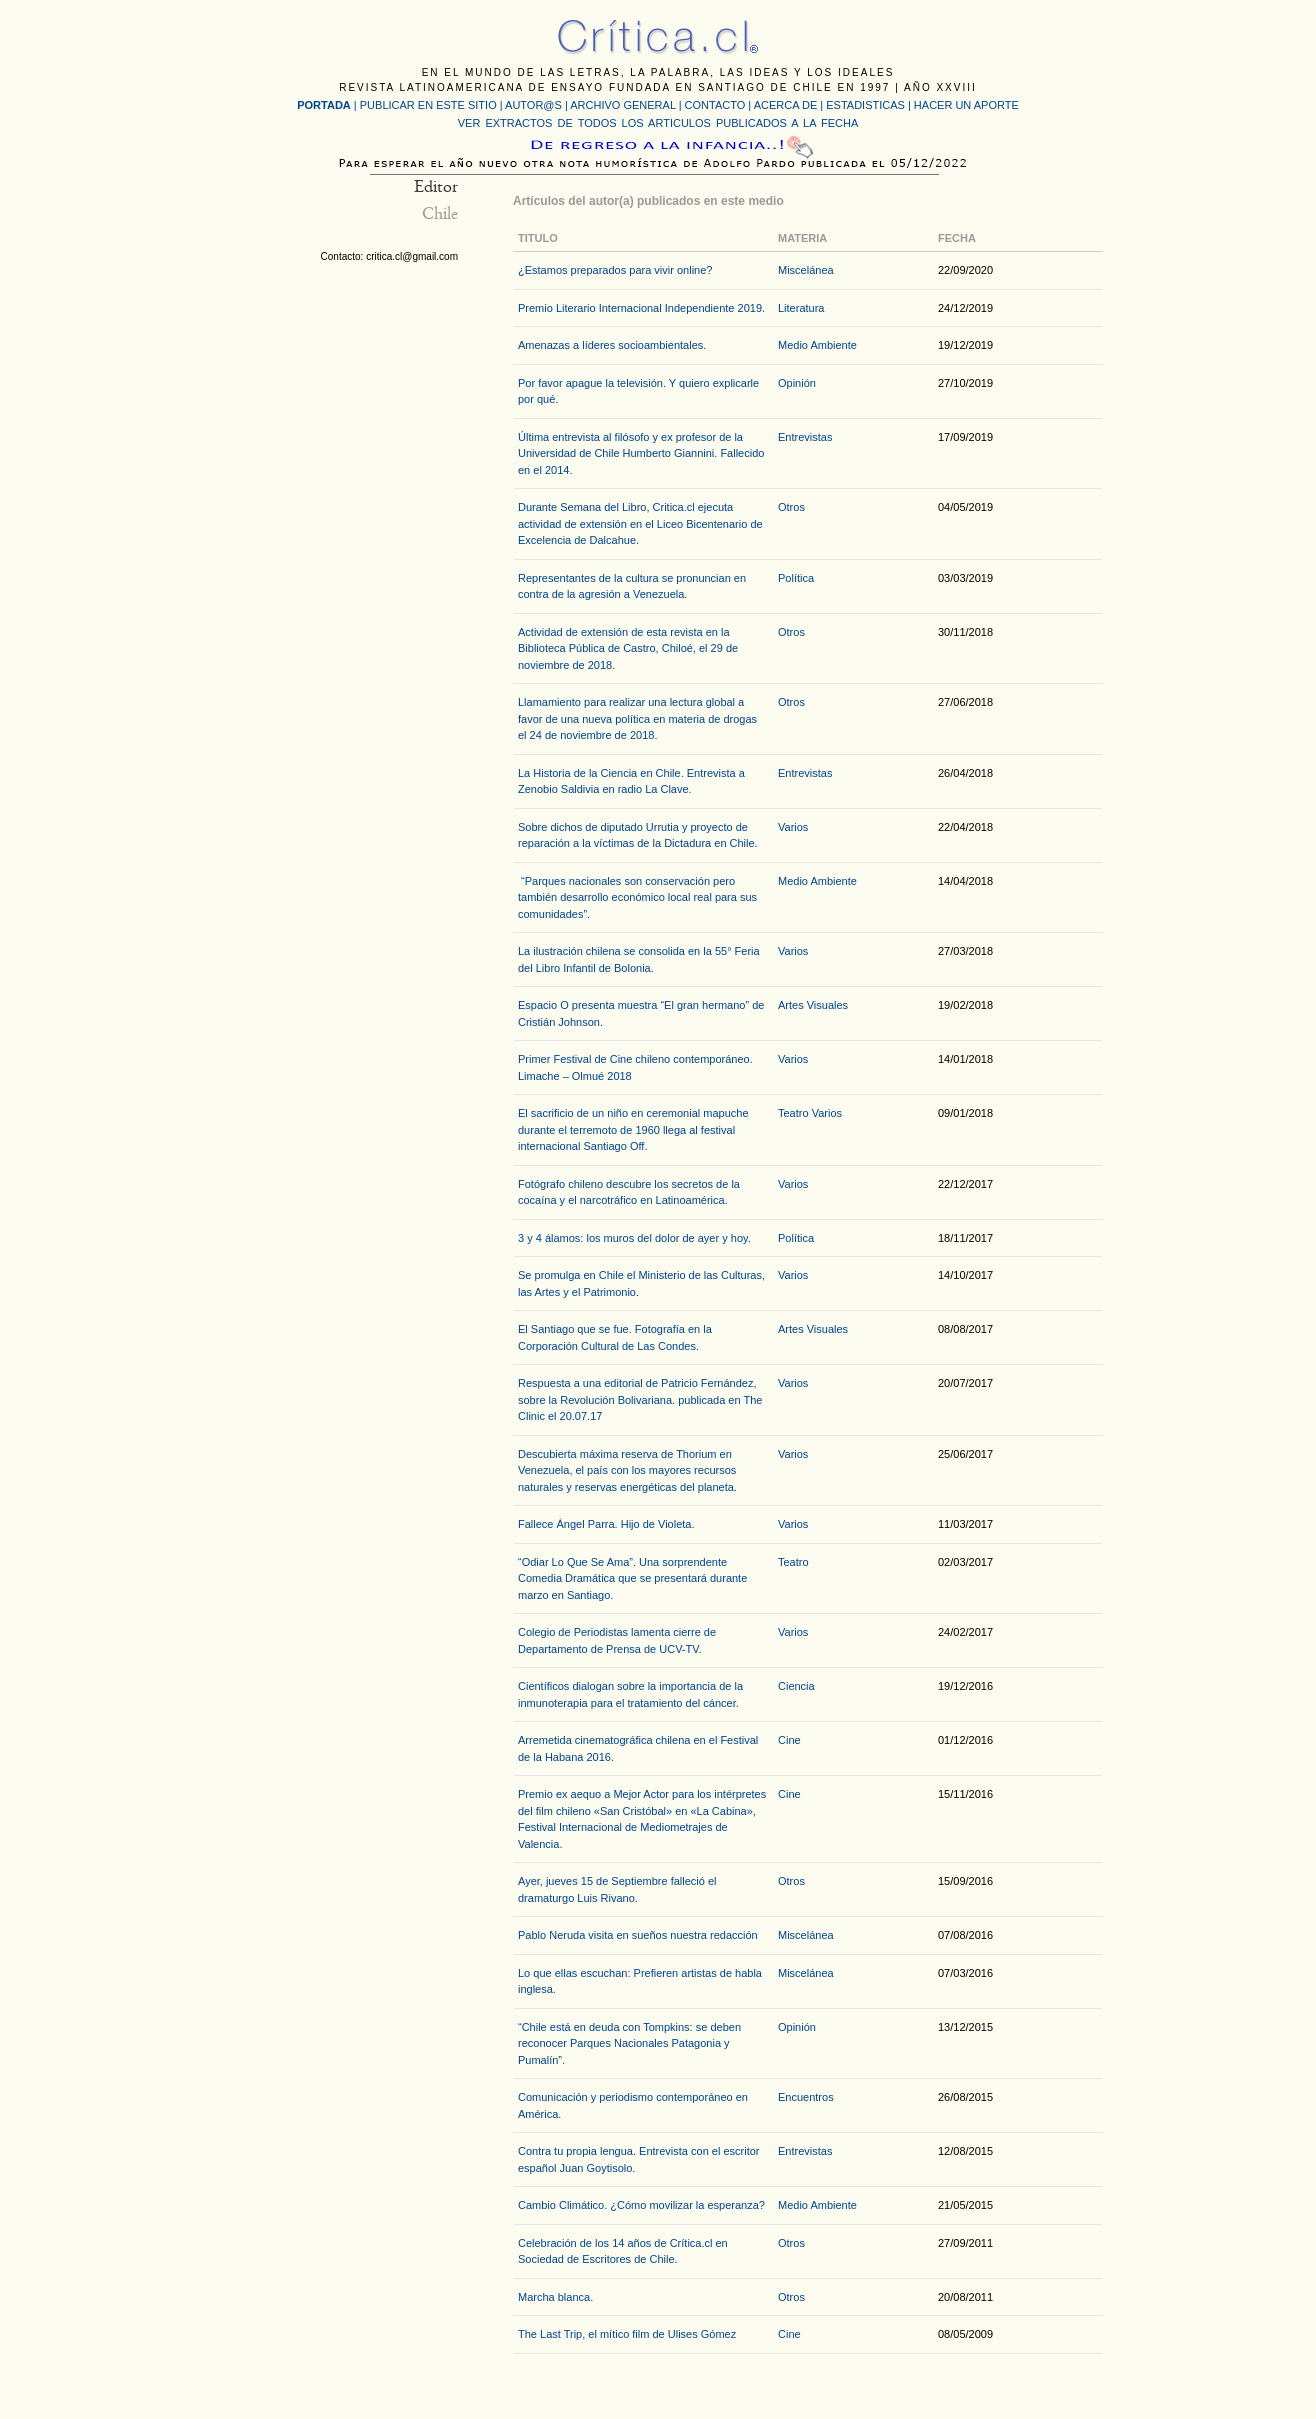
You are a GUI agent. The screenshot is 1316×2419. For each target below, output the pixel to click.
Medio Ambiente (817, 345)
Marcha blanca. (555, 2297)
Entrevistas (805, 437)
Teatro (793, 1113)
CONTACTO (715, 105)
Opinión (797, 383)
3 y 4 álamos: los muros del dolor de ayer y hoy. (634, 1238)
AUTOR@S (535, 105)
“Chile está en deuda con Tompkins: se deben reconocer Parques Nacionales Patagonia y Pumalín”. (629, 2043)
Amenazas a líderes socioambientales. (612, 345)
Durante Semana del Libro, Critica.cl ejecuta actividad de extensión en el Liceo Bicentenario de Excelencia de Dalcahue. (640, 523)
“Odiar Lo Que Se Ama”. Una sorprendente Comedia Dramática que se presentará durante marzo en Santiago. (632, 1578)
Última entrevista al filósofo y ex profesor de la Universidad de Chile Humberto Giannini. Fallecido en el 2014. (641, 453)
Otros (791, 507)
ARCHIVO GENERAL (622, 105)
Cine (789, 1740)
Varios (793, 827)
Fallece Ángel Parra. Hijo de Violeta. (606, 1524)
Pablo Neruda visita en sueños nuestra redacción (638, 1935)
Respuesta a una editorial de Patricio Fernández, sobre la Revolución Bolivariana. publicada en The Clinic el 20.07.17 (640, 1399)
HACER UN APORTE (966, 105)
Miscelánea (806, 270)
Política (796, 578)
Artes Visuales (813, 1005)
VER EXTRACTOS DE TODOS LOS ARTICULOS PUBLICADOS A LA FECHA (658, 123)
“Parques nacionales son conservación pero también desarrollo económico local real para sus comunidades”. (637, 897)
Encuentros (806, 2097)
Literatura (801, 308)
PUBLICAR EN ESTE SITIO (428, 105)
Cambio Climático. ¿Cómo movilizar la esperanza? (641, 2205)
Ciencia (796, 1686)
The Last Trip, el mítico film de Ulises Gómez (627, 2334)
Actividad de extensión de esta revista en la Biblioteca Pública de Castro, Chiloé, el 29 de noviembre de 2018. (628, 648)
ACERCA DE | (790, 105)
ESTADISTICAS (865, 105)
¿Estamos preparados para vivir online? (615, 270)
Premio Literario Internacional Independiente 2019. (641, 308)
